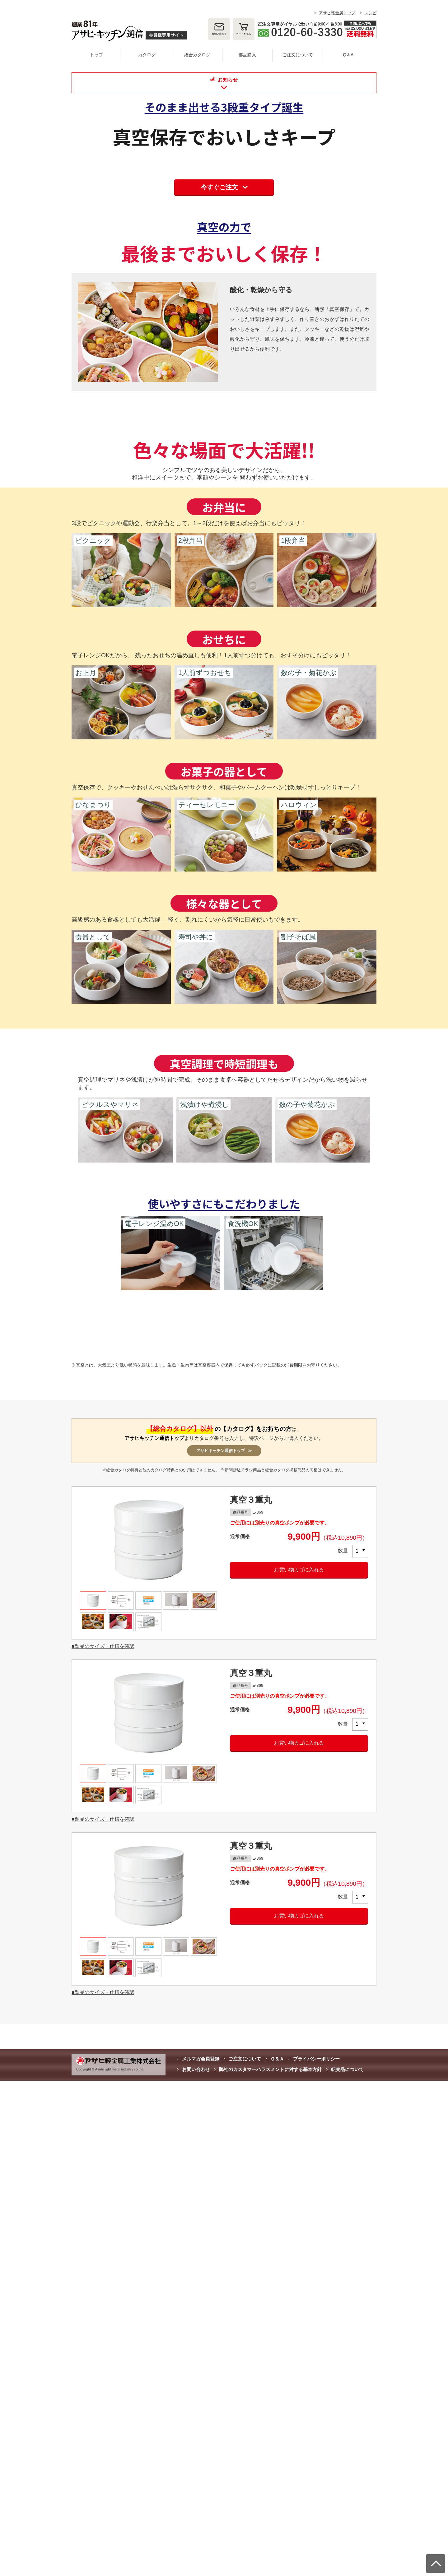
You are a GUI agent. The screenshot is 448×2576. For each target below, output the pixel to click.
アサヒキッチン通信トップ (154, 1933)
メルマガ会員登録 (200, 2554)
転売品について (347, 2564)
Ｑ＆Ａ (277, 2554)
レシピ (370, 13)
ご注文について (244, 2554)
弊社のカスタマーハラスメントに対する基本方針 (270, 2564)
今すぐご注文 (219, 366)
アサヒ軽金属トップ (337, 13)
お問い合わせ (219, 34)
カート (243, 34)
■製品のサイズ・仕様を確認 (103, 2141)
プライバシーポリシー (316, 2554)
